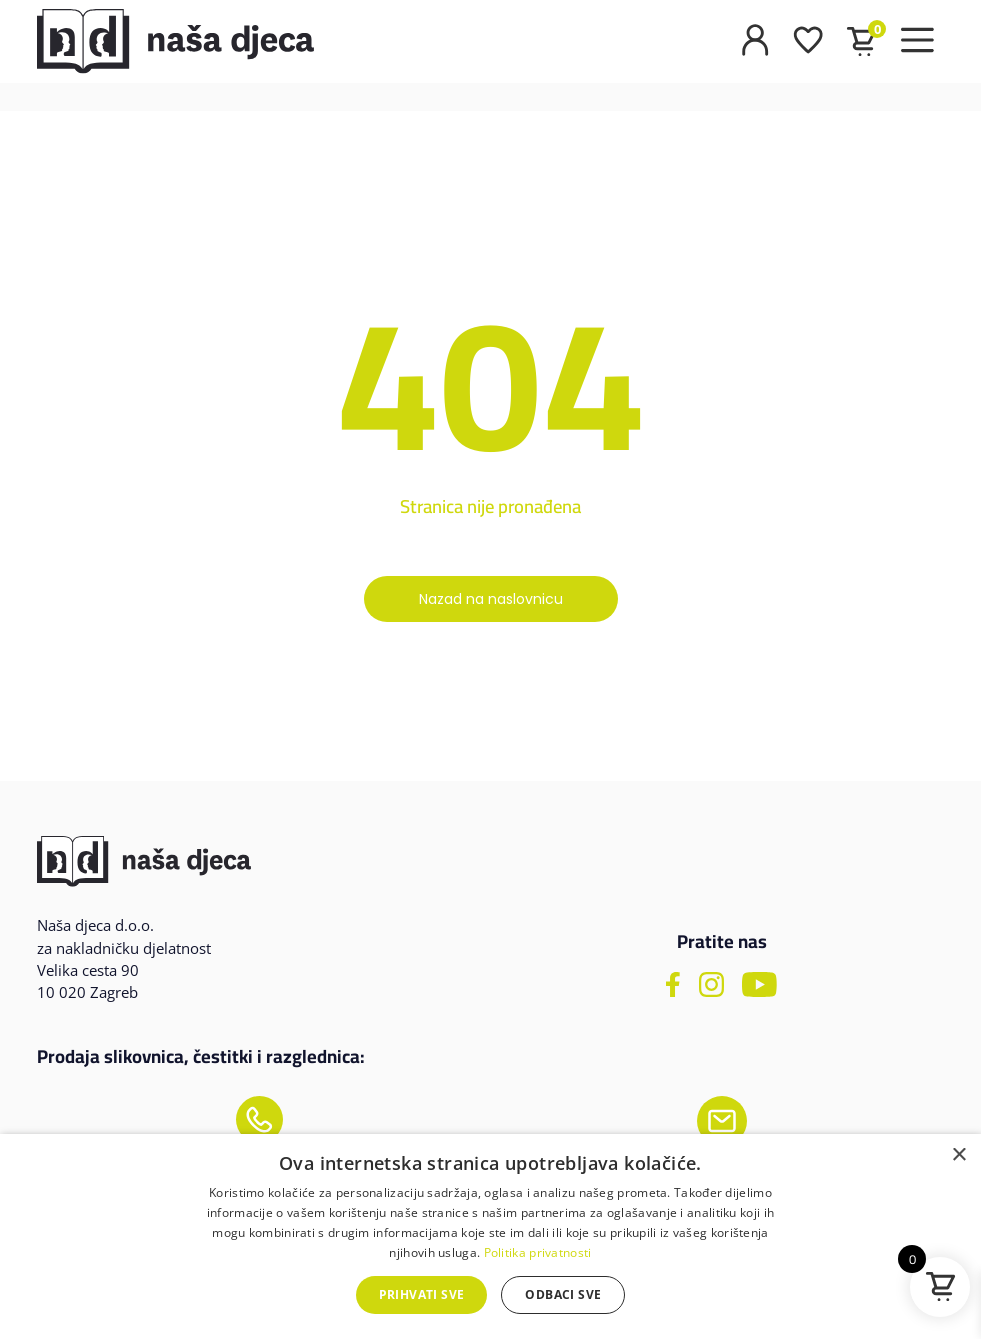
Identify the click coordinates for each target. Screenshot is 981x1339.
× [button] (958, 1155)
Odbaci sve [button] (563, 1294)
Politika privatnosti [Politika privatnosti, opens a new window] (538, 1252)
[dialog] (490, 1236)
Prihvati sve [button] (422, 1294)
